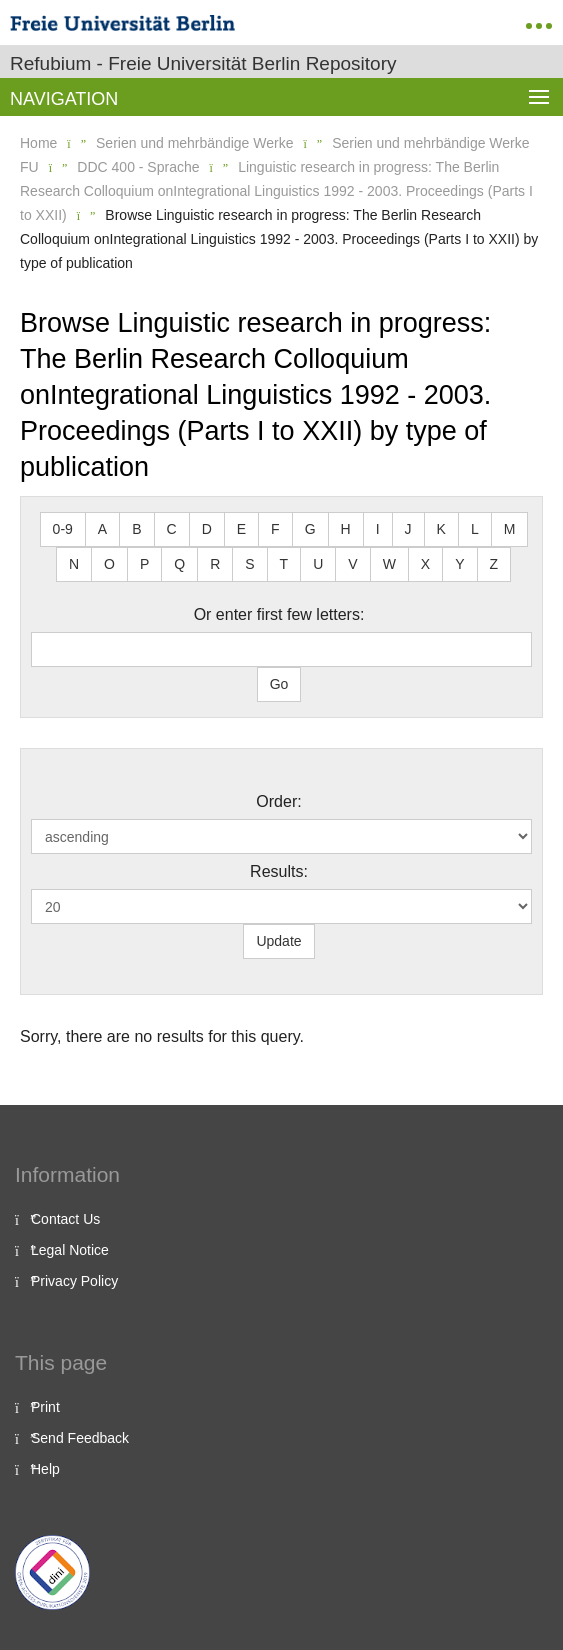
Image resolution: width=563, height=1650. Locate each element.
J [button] (408, 529)
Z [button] (494, 564)
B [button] (136, 529)
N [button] (74, 564)
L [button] (475, 529)
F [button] (275, 529)
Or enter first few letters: (279, 614)
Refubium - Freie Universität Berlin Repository (203, 63)
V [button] (352, 564)
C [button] (172, 529)
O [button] (109, 564)
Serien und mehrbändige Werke (194, 143)
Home (38, 143)
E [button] (241, 529)
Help (45, 1469)
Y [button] (459, 564)
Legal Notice (70, 1250)
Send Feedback (80, 1438)
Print (45, 1407)
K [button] (441, 529)
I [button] (378, 529)
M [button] (510, 529)
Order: (278, 801)
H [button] (346, 529)
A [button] (102, 529)
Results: (279, 871)
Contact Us (65, 1219)
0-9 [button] (63, 529)
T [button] (284, 564)
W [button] (389, 564)
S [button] (249, 564)
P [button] (144, 564)
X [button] (425, 564)
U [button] (318, 564)
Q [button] (179, 564)
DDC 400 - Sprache (138, 167)
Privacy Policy (74, 1281)
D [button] (207, 529)
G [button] (310, 529)
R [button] (215, 564)
